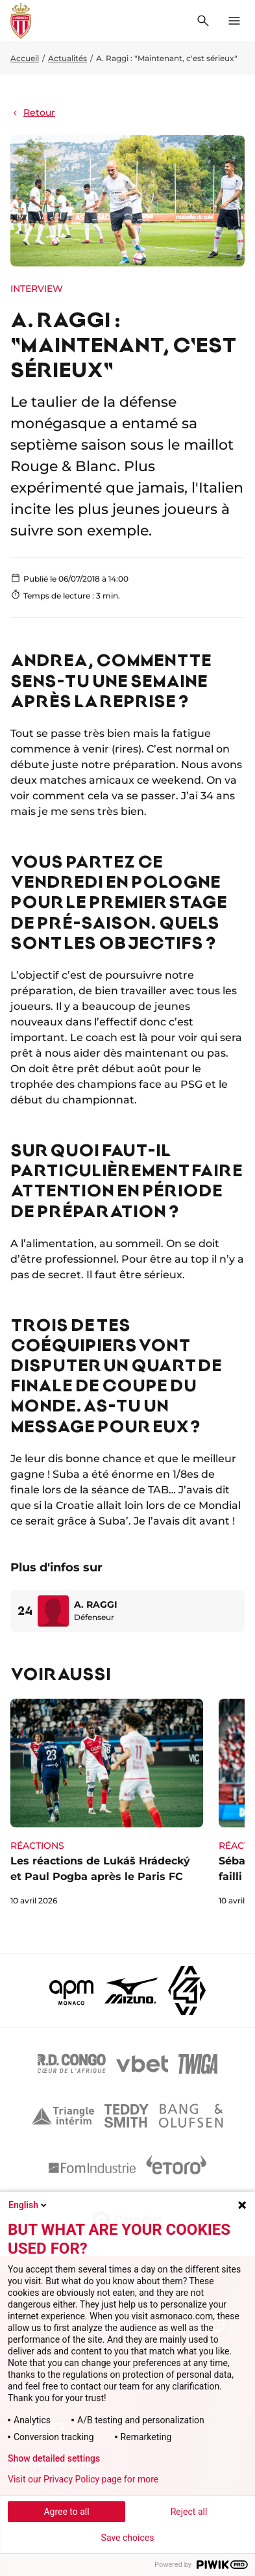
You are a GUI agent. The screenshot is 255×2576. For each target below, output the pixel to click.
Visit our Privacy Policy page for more (83, 2479)
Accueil (24, 58)
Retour (32, 112)
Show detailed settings (54, 2458)
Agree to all (66, 2511)
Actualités (67, 58)
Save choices (127, 2537)
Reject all (189, 2511)
